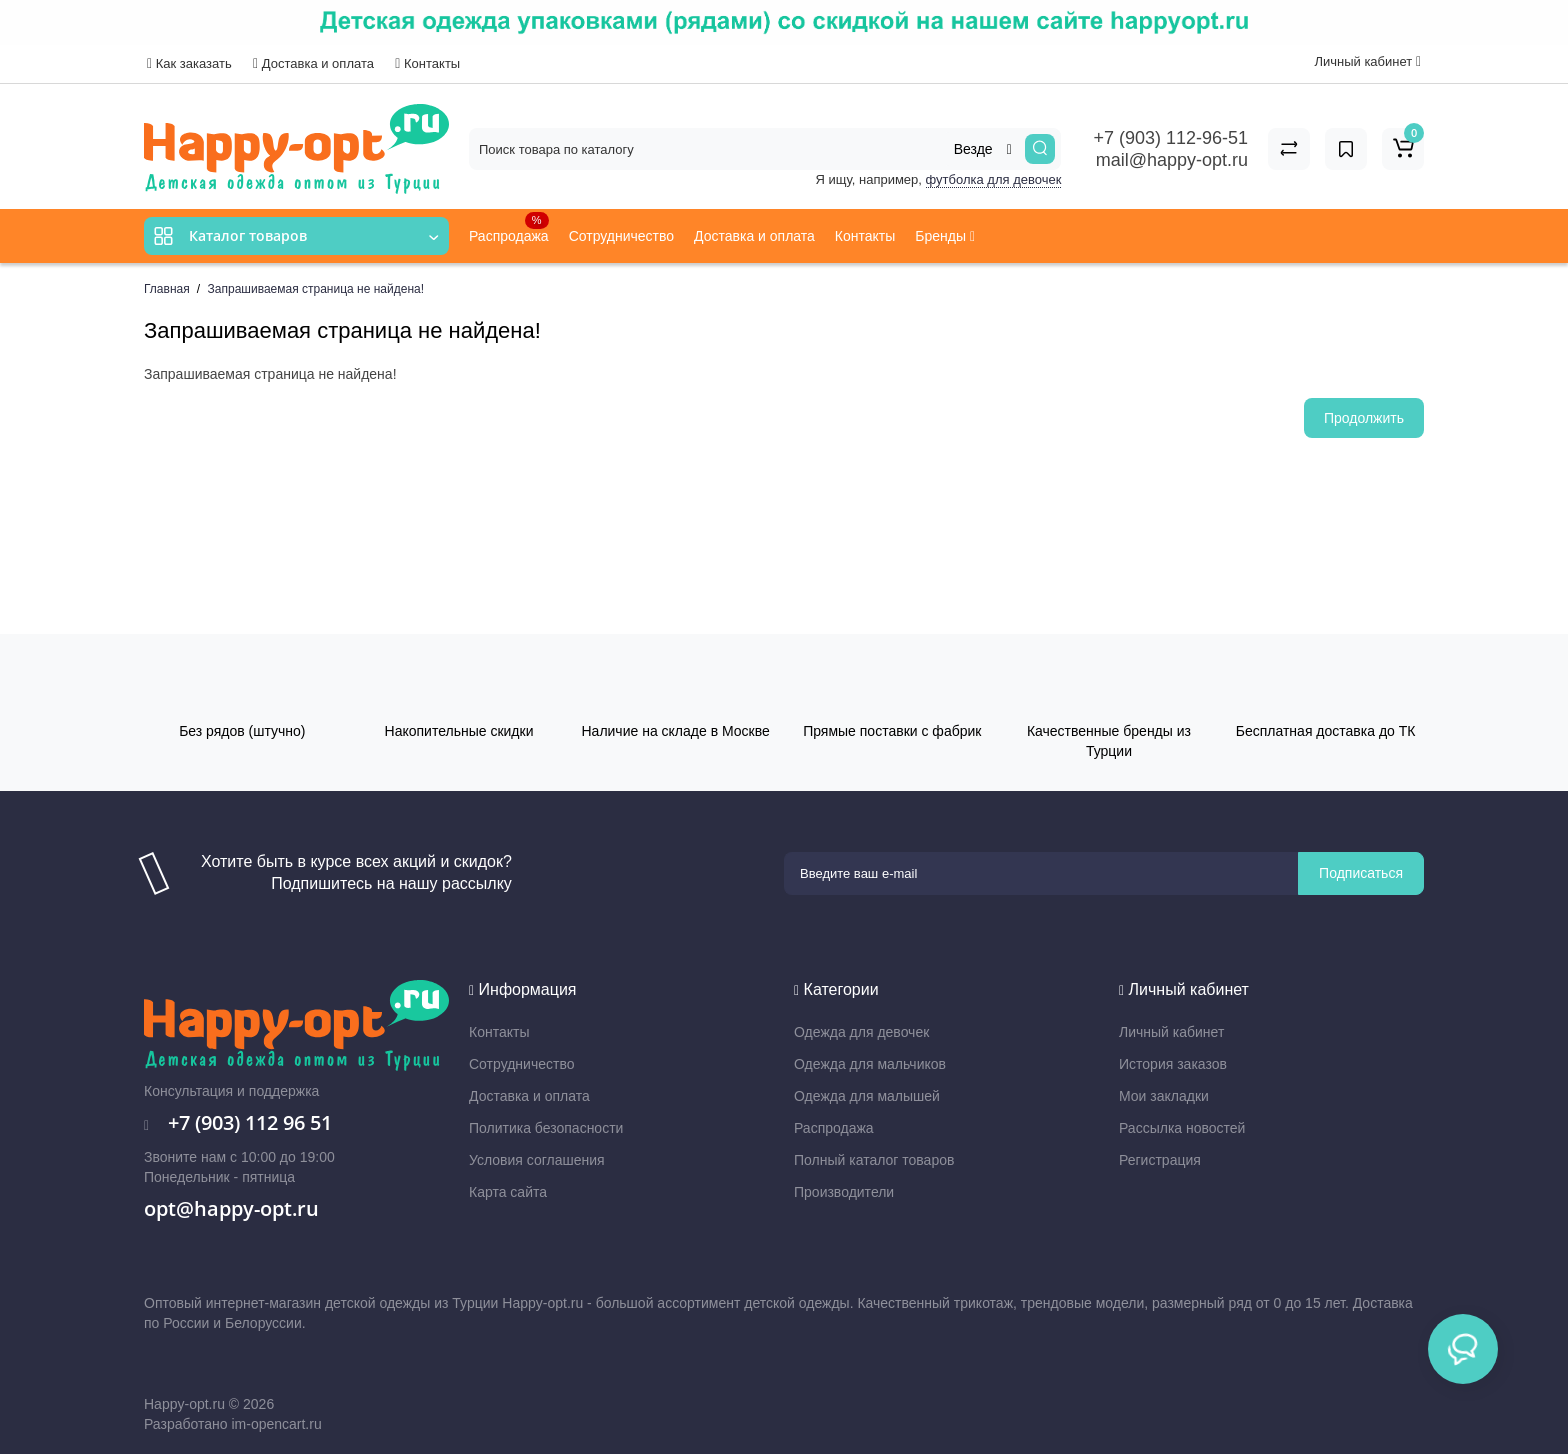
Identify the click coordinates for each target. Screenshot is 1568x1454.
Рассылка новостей (1182, 1128)
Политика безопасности (546, 1128)
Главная (167, 289)
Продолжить (1364, 418)
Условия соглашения (537, 1160)
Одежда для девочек (861, 1032)
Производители (844, 1192)
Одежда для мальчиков (870, 1064)
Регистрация (1160, 1160)
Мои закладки (1164, 1096)
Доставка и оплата (313, 63)
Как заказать (189, 63)
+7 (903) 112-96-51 (1170, 138)
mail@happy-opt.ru (1172, 160)
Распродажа (509, 228)
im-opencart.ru (276, 1424)
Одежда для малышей (867, 1096)
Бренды (945, 236)
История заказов (1173, 1064)
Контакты (427, 63)
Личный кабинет (1171, 1032)
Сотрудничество (621, 236)
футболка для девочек (994, 179)
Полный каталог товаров (874, 1160)
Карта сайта (508, 1192)
